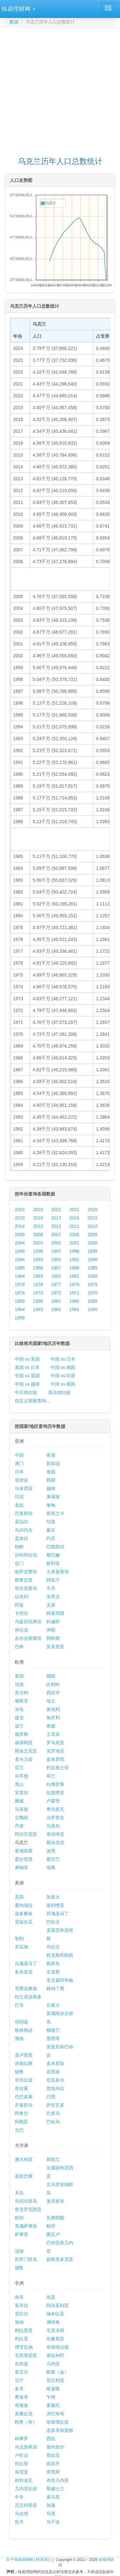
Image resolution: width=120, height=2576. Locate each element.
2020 (93, 1209)
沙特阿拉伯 (26, 1555)
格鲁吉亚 (24, 1580)
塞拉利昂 (55, 2355)
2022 (56, 1209)
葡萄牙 (21, 1701)
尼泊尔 (21, 1521)
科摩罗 (21, 2438)
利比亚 (21, 2338)
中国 (19, 1455)
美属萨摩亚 (26, 2226)
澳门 (19, 1463)
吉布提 (21, 2363)
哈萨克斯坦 (26, 1571)
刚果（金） (57, 2372)
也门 (19, 1563)
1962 (56, 1309)
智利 (19, 1938)
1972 (56, 1292)
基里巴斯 (24, 2176)
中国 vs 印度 (63, 1375)
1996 (74, 1251)
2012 (56, 1226)
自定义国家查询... (32, 1400)
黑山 (19, 1784)
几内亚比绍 (26, 2488)
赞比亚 (53, 2455)
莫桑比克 (24, 2413)
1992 (56, 1259)
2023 (38, 1209)
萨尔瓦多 (55, 2105)
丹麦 (19, 1825)
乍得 (50, 2397)
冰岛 (19, 1709)
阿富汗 (53, 1580)
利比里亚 (24, 2330)
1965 (93, 1301)
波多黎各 (24, 1913)
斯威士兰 (55, 2488)
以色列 (21, 1596)
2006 (74, 1234)
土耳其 (53, 1734)
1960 (93, 1309)
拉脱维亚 (55, 1792)
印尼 (19, 1496)
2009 (20, 1234)
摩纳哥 (21, 1867)
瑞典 (50, 1867)
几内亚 (53, 2363)
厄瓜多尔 (55, 2080)
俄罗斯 (21, 1734)
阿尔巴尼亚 (26, 1834)
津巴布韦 (55, 2413)
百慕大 (53, 2005)
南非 (19, 2297)
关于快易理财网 (19, 2559)
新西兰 (53, 2159)
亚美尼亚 (55, 1646)
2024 (20, 1209)
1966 (74, 1301)
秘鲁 (19, 2071)
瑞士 (50, 1701)
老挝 (19, 1505)
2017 (56, 1217)
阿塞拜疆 (55, 1613)
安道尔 (21, 1792)
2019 (20, 1217)
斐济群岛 (55, 2201)
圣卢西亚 (24, 2055)
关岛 (19, 2192)
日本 (19, 1471)
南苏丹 (53, 2463)
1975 (93, 1284)
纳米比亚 (55, 2313)
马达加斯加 (26, 2447)
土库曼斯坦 (57, 1571)
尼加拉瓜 (24, 1921)
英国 (19, 1676)
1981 (74, 1276)
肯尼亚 (21, 2472)
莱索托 (53, 2405)
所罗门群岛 (26, 2259)
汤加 (19, 2251)
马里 (50, 2513)
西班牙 (53, 1692)
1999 (20, 1251)
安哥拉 (21, 2305)
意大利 (21, 1692)
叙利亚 (53, 1563)
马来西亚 (24, 1488)
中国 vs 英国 (27, 1375)
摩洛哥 (21, 2397)
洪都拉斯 (24, 2063)
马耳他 (21, 1775)
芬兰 (19, 1767)
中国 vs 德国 (63, 1367)
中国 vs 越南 (27, 1384)
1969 (20, 1301)
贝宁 (19, 2380)
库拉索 (21, 2088)
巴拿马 (53, 2113)
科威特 (53, 1621)
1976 (74, 1284)
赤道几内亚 (57, 2480)
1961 (74, 1309)
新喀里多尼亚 (59, 2259)
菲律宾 (21, 1480)
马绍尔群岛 (26, 2201)
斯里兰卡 (55, 1513)
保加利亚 (24, 1742)
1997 (56, 1251)
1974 (20, 1292)
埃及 (50, 2297)
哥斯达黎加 (26, 1988)
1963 (38, 1309)
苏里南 (53, 2071)
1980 (93, 1276)
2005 (93, 1234)
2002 (56, 1242)
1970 (93, 1292)
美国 (19, 1897)
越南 (50, 1488)
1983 (38, 1276)
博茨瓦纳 (24, 2347)
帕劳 (50, 2226)
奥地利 (53, 1709)
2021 (74, 1209)
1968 (38, 1301)
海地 (19, 2038)
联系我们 (44, 2559)
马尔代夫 (24, 1530)
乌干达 (53, 2521)
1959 (20, 1317)
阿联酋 (53, 1638)
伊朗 (50, 1629)
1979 (20, 1284)
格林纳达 (24, 2030)
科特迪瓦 (24, 2480)
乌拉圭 (53, 1946)
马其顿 (21, 1809)
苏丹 (19, 2521)
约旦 (50, 1538)
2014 (20, 1226)
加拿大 (53, 1897)
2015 (93, 1217)
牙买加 (21, 1946)
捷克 (19, 1717)
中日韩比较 (26, 1392)
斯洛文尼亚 (26, 1751)
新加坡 (53, 1463)
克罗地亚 (55, 1751)
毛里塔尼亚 (26, 2355)
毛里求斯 (55, 2330)
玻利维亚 (55, 1905)
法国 (19, 1684)
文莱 (50, 1605)
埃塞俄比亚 (57, 2422)
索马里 (53, 2496)
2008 (38, 1234)
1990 (93, 1259)
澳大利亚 (24, 2159)
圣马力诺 (24, 1759)
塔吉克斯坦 (26, 1588)
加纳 (19, 2322)
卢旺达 (21, 2455)
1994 (20, 1259)
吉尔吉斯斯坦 (28, 1638)
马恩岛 (53, 1825)
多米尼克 (24, 1971)
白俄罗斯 (55, 1784)
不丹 (50, 1588)
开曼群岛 (24, 2105)
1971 (74, 1292)
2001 (74, 1242)
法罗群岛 (55, 1817)
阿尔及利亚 (57, 2305)
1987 (56, 1267)
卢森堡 (53, 1800)
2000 (93, 1242)
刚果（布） (26, 2422)
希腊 (50, 1726)
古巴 (19, 2130)
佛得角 (53, 2322)
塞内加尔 (55, 2447)
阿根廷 (21, 2121)
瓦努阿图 (55, 2217)
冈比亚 (21, 2463)
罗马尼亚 (55, 1742)
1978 (38, 1284)
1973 (38, 1292)
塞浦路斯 (24, 1850)
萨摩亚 (21, 2234)
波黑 (50, 1850)
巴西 (50, 2096)
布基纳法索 (57, 2347)
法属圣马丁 (26, 1963)
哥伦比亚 (24, 2080)
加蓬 (50, 2505)
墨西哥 (53, 2038)
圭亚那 (53, 1971)
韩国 (50, 1480)
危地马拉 (55, 2088)
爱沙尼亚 (24, 1859)
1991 (74, 1259)
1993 (38, 1259)
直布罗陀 (55, 1759)
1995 (93, 1251)
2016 (74, 1217)
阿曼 (19, 1605)
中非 (19, 2496)
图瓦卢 (53, 2234)
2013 (38, 1226)
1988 (38, 1267)
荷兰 (50, 1775)
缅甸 (50, 1505)
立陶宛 (21, 1817)
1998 (38, 1251)
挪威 (19, 1800)
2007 (56, 1234)
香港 (50, 1455)
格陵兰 (53, 2030)
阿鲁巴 (21, 2113)
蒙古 (50, 1530)
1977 (56, 1284)
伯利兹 (21, 2021)
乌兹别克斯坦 (28, 1621)
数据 (14, 21)
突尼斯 (53, 2472)
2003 (38, 1242)
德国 (50, 1676)
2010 (93, 1226)
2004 (20, 1242)
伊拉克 (21, 1629)
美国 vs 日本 (27, 1367)
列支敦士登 (57, 1767)
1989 (20, 1267)
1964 (20, 1309)
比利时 (53, 1684)
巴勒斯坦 (55, 1546)
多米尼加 (55, 2063)
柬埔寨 (53, 1496)
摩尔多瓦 (55, 1809)
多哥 (19, 2388)
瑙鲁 (19, 2267)
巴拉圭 (53, 1921)
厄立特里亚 (26, 2505)
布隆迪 (21, 2405)
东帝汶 (53, 1596)
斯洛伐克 (55, 1842)
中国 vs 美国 (27, 1359)
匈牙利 (53, 1717)
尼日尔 (21, 2313)
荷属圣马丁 (57, 1913)
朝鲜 (19, 1546)
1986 (74, 1267)
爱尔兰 (53, 1859)
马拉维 (21, 2513)
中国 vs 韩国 (63, 1384)
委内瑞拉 (24, 1905)
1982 (56, 1276)
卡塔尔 (21, 1613)
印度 (50, 1521)
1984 (20, 1276)
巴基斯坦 (24, 1513)
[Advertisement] (60, 89)
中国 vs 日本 (63, 1359)
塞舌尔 (21, 2372)
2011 (74, 1226)
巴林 (19, 1646)
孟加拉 (21, 1538)
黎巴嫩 (53, 1555)
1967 (56, 1301)
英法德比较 (59, 1392)
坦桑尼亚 (55, 2338)
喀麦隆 (53, 2388)
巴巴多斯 (24, 2096)
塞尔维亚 (55, 1834)
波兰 (19, 1726)
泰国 (50, 1471)
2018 (38, 1217)
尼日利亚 (55, 2380)
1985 (93, 1267)
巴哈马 (53, 2121)
